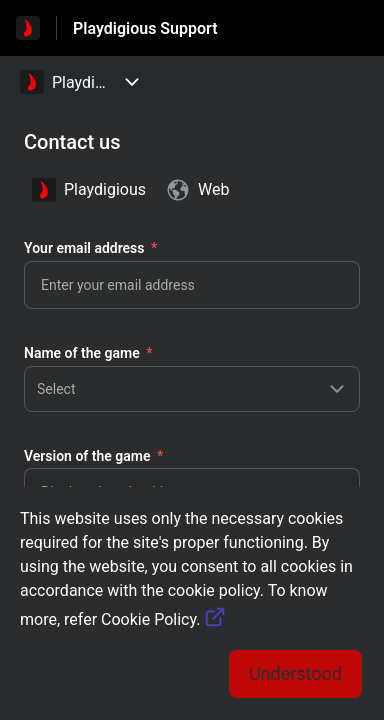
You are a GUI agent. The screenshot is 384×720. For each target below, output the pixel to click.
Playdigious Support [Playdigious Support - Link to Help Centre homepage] (145, 28)
